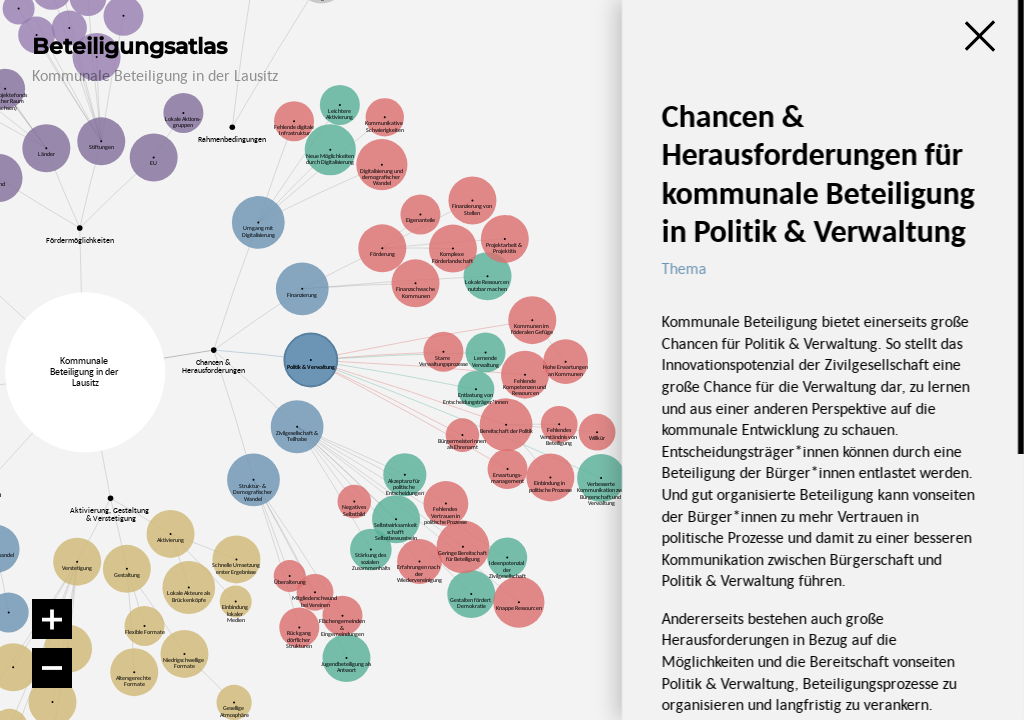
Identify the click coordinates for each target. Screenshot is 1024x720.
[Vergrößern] (52, 619)
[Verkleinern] (52, 668)
